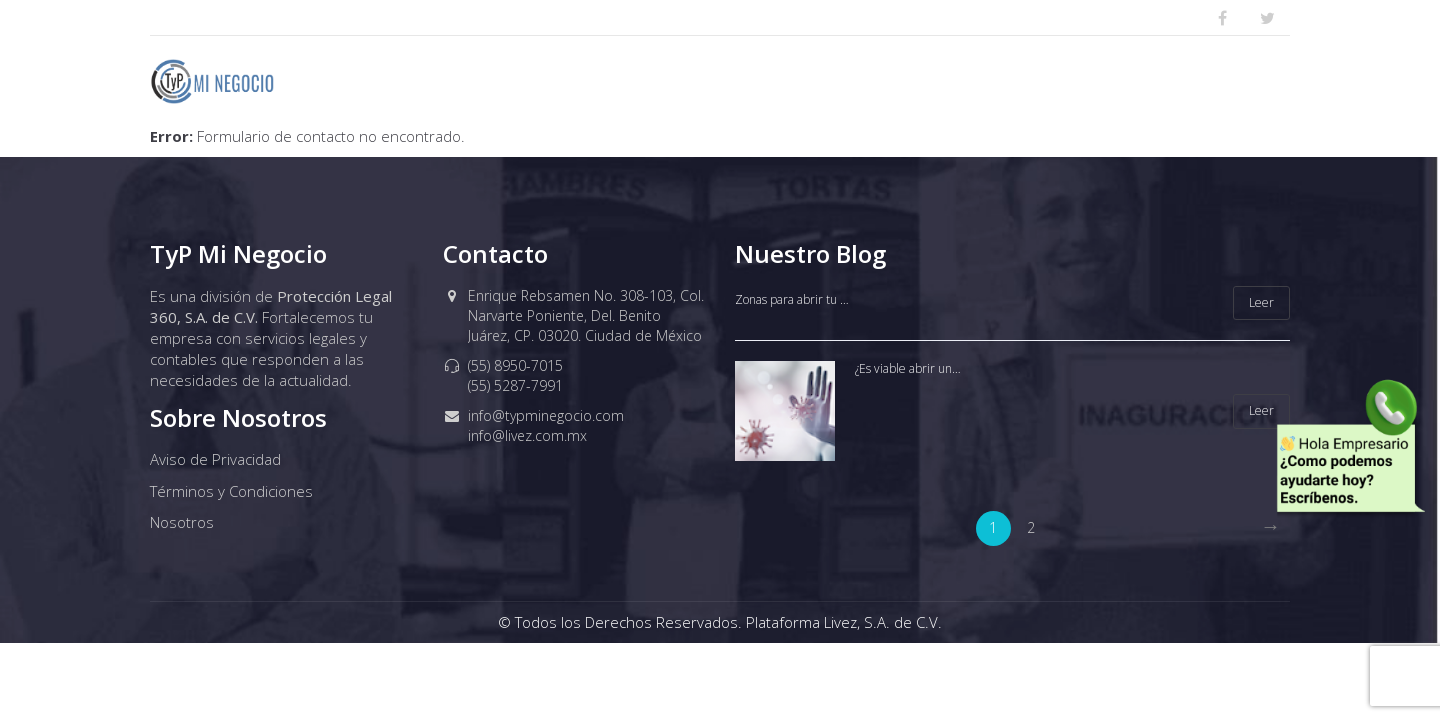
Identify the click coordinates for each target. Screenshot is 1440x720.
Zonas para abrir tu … (792, 299)
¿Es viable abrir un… (908, 368)
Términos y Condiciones (231, 491)
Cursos (1224, 80)
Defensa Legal (975, 80)
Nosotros (616, 80)
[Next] (1270, 528)
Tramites (1114, 80)
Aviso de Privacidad (215, 459)
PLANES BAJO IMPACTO (788, 80)
